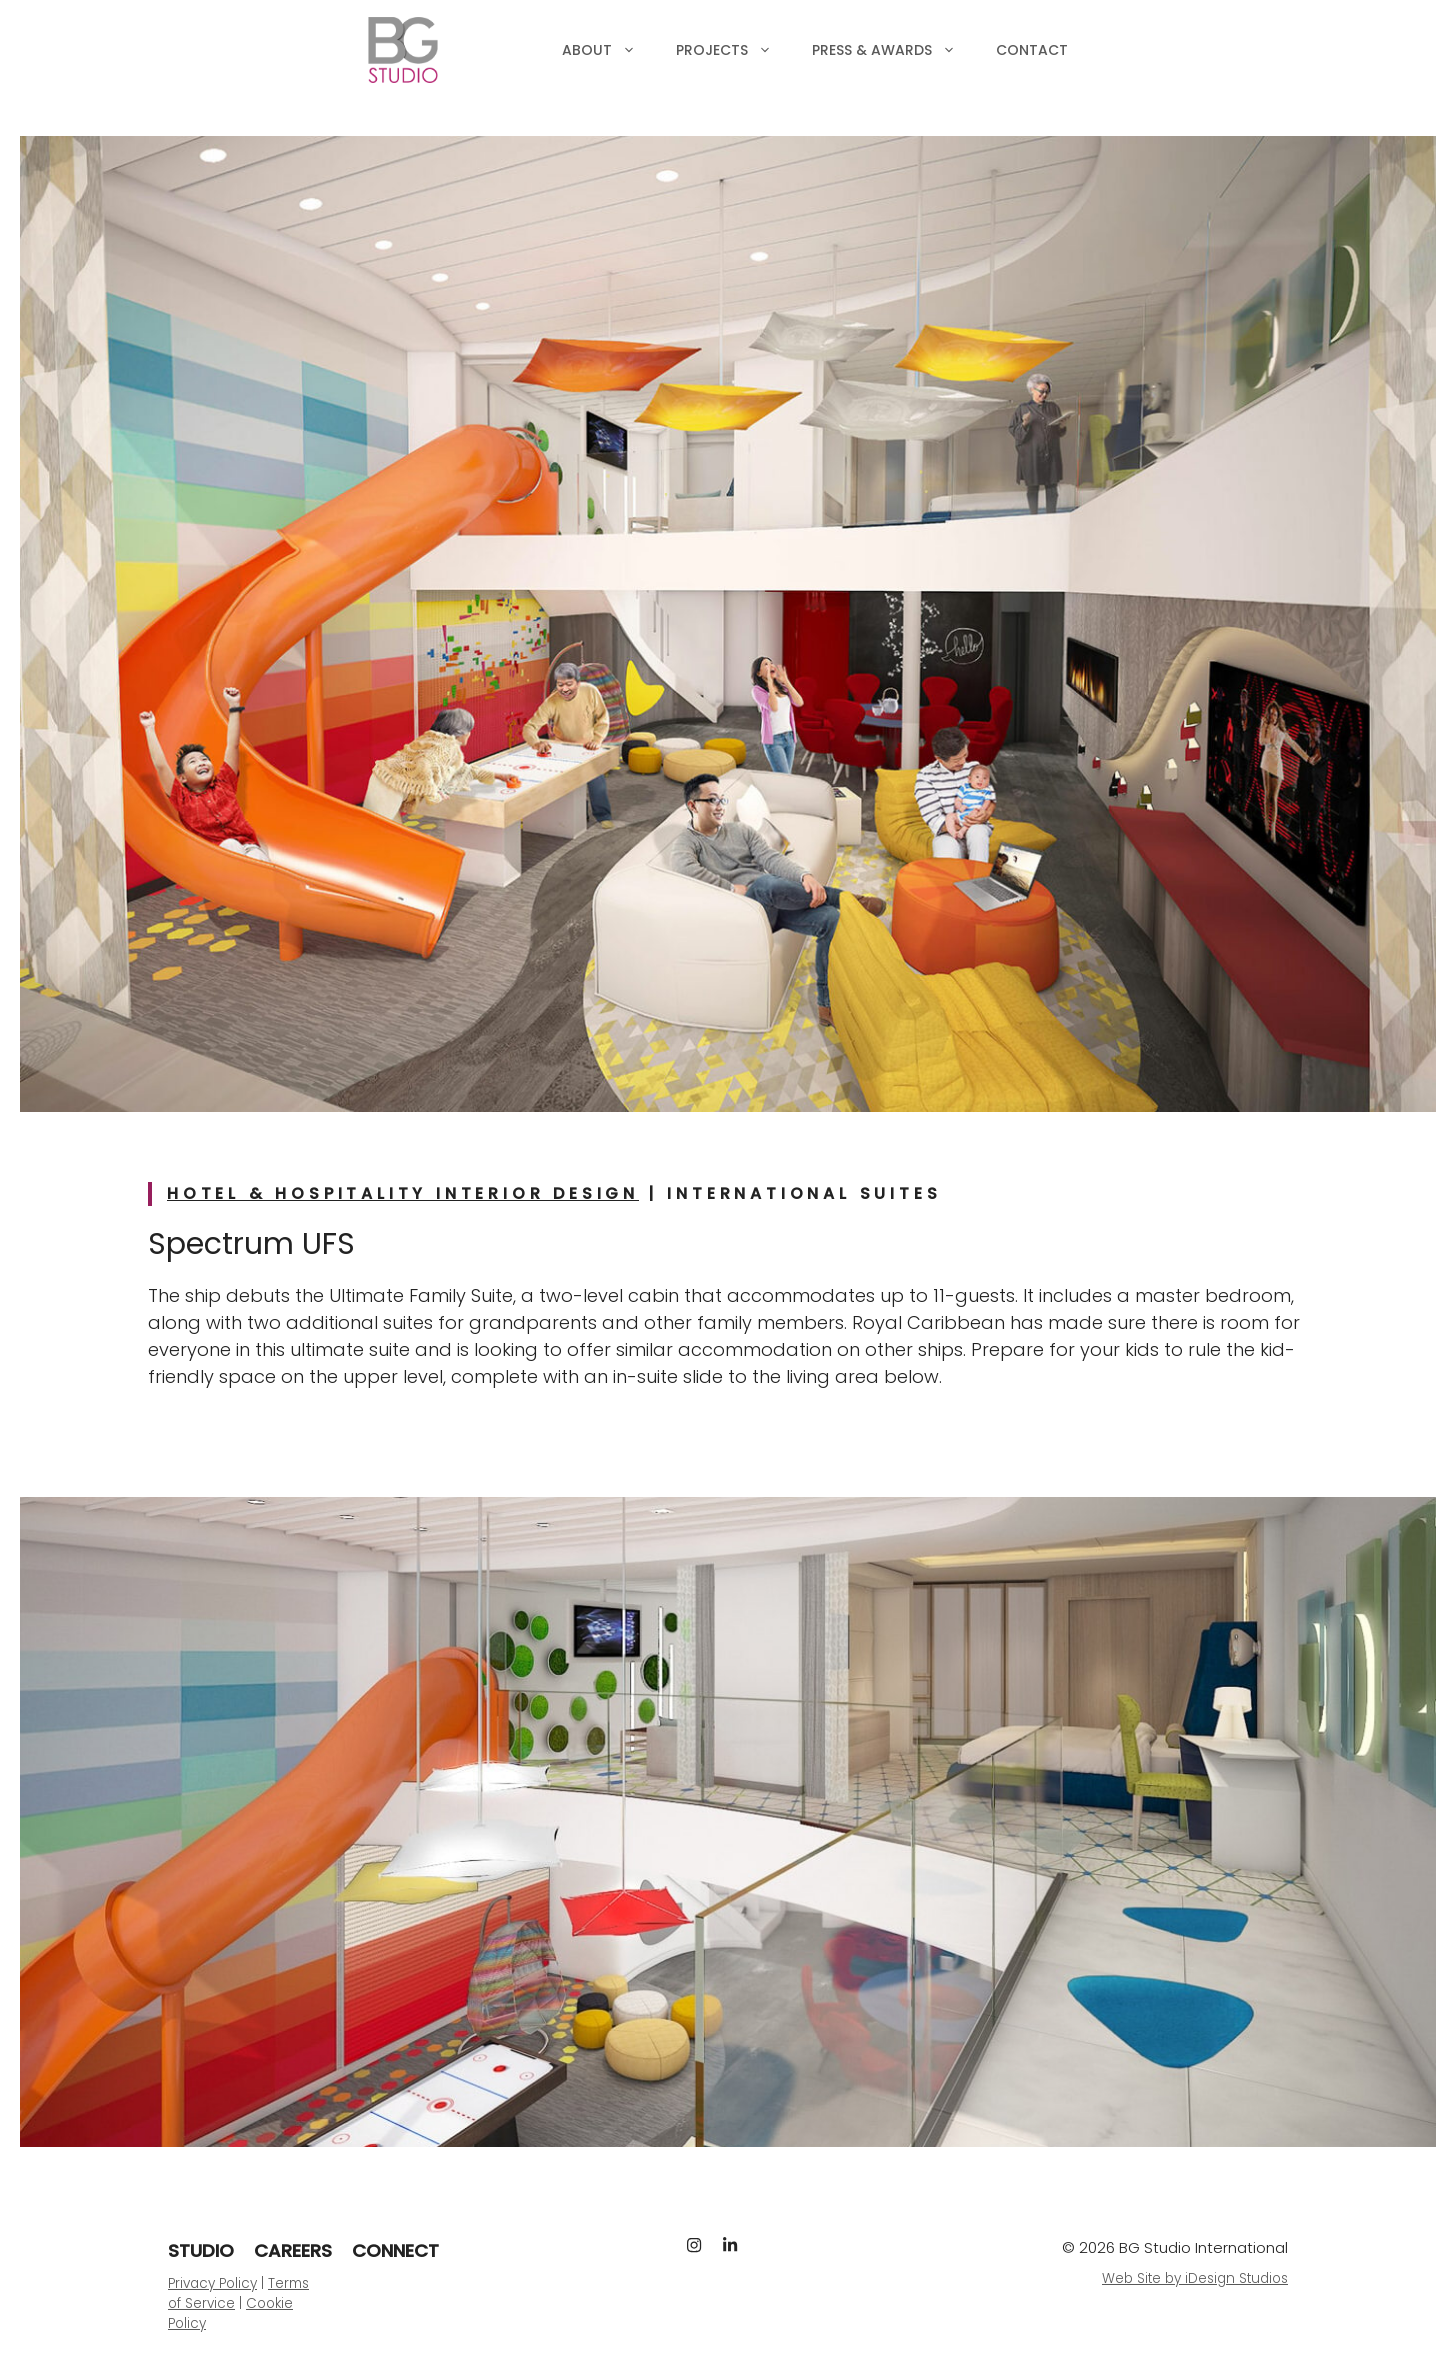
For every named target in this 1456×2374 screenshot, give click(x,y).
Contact (1032, 50)
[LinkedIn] (730, 2245)
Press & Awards (894, 50)
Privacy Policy (212, 2283)
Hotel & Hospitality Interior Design (403, 1193)
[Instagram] (694, 2245)
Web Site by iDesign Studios (1195, 2278)
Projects (734, 50)
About (609, 50)
